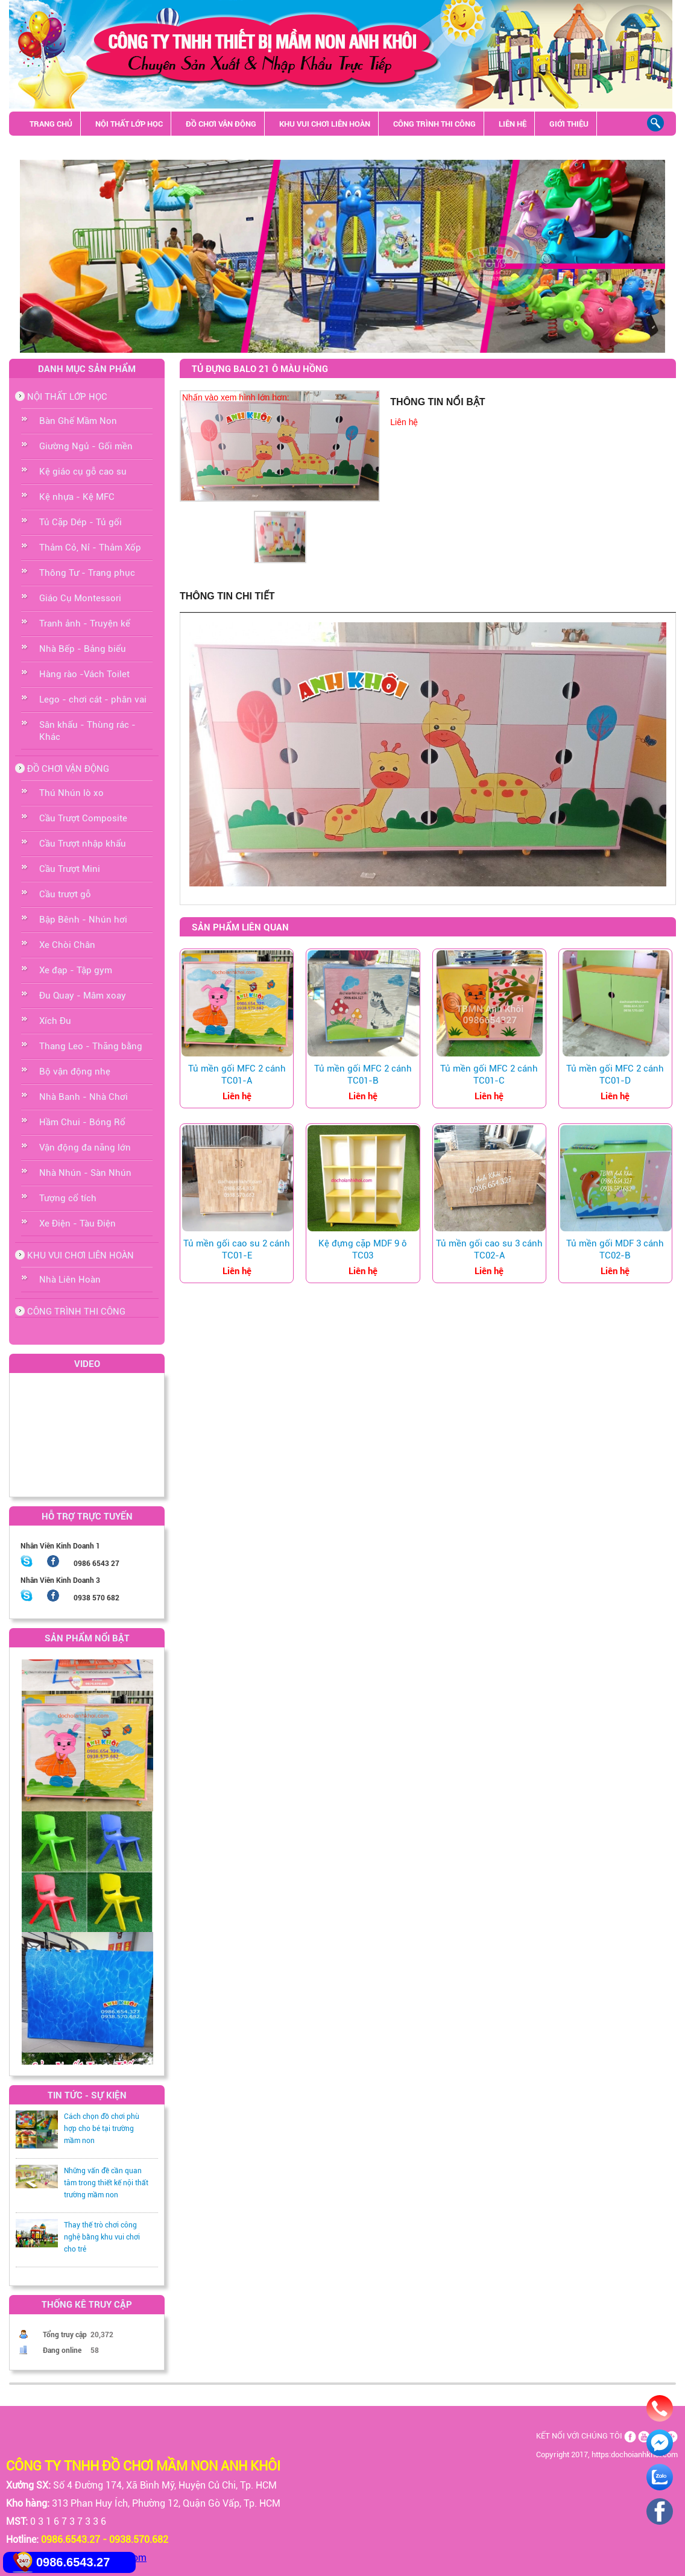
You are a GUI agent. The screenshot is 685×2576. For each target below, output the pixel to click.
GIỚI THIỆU (569, 123)
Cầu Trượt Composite (83, 818)
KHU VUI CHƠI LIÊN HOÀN (324, 123)
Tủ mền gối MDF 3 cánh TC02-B (615, 1249)
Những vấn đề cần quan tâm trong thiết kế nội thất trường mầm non (106, 2183)
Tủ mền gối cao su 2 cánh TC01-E (236, 1249)
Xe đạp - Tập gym (75, 970)
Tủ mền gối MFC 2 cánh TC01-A (237, 1074)
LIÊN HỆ (512, 123)
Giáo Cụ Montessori (80, 598)
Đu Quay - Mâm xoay (82, 995)
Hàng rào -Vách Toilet (84, 674)
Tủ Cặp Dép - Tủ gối (80, 522)
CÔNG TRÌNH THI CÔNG (434, 123)
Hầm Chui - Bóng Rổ (82, 1122)
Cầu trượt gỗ (65, 894)
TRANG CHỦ (51, 123)
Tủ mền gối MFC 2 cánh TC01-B (363, 1074)
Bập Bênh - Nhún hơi (83, 919)
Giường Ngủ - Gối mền (86, 446)
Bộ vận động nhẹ (74, 1071)
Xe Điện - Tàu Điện (77, 1223)
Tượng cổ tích (67, 1198)
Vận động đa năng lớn (85, 1147)
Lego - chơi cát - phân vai (93, 699)
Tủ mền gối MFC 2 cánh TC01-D (615, 1074)
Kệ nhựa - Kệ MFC (77, 496)
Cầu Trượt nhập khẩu (82, 843)
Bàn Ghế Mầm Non (78, 420)
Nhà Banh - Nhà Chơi (83, 1096)
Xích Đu (55, 1020)
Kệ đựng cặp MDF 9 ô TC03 (362, 1249)
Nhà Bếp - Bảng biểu (82, 648)
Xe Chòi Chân (67, 944)
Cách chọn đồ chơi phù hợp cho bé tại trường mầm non (101, 2128)
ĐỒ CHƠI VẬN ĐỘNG (221, 123)
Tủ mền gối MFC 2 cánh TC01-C (489, 1074)
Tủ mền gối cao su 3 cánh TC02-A (489, 1249)
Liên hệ (404, 422)
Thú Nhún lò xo (71, 793)
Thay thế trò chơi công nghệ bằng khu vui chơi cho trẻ (102, 2237)
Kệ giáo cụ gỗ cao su (83, 471)
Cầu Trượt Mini (69, 868)
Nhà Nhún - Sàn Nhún (85, 1172)
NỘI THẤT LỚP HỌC (129, 123)
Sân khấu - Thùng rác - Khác (86, 147)
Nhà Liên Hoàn (70, 1279)
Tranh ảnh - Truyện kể (84, 623)
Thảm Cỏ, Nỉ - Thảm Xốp (90, 547)
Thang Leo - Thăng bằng (90, 1046)
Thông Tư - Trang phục (87, 572)
